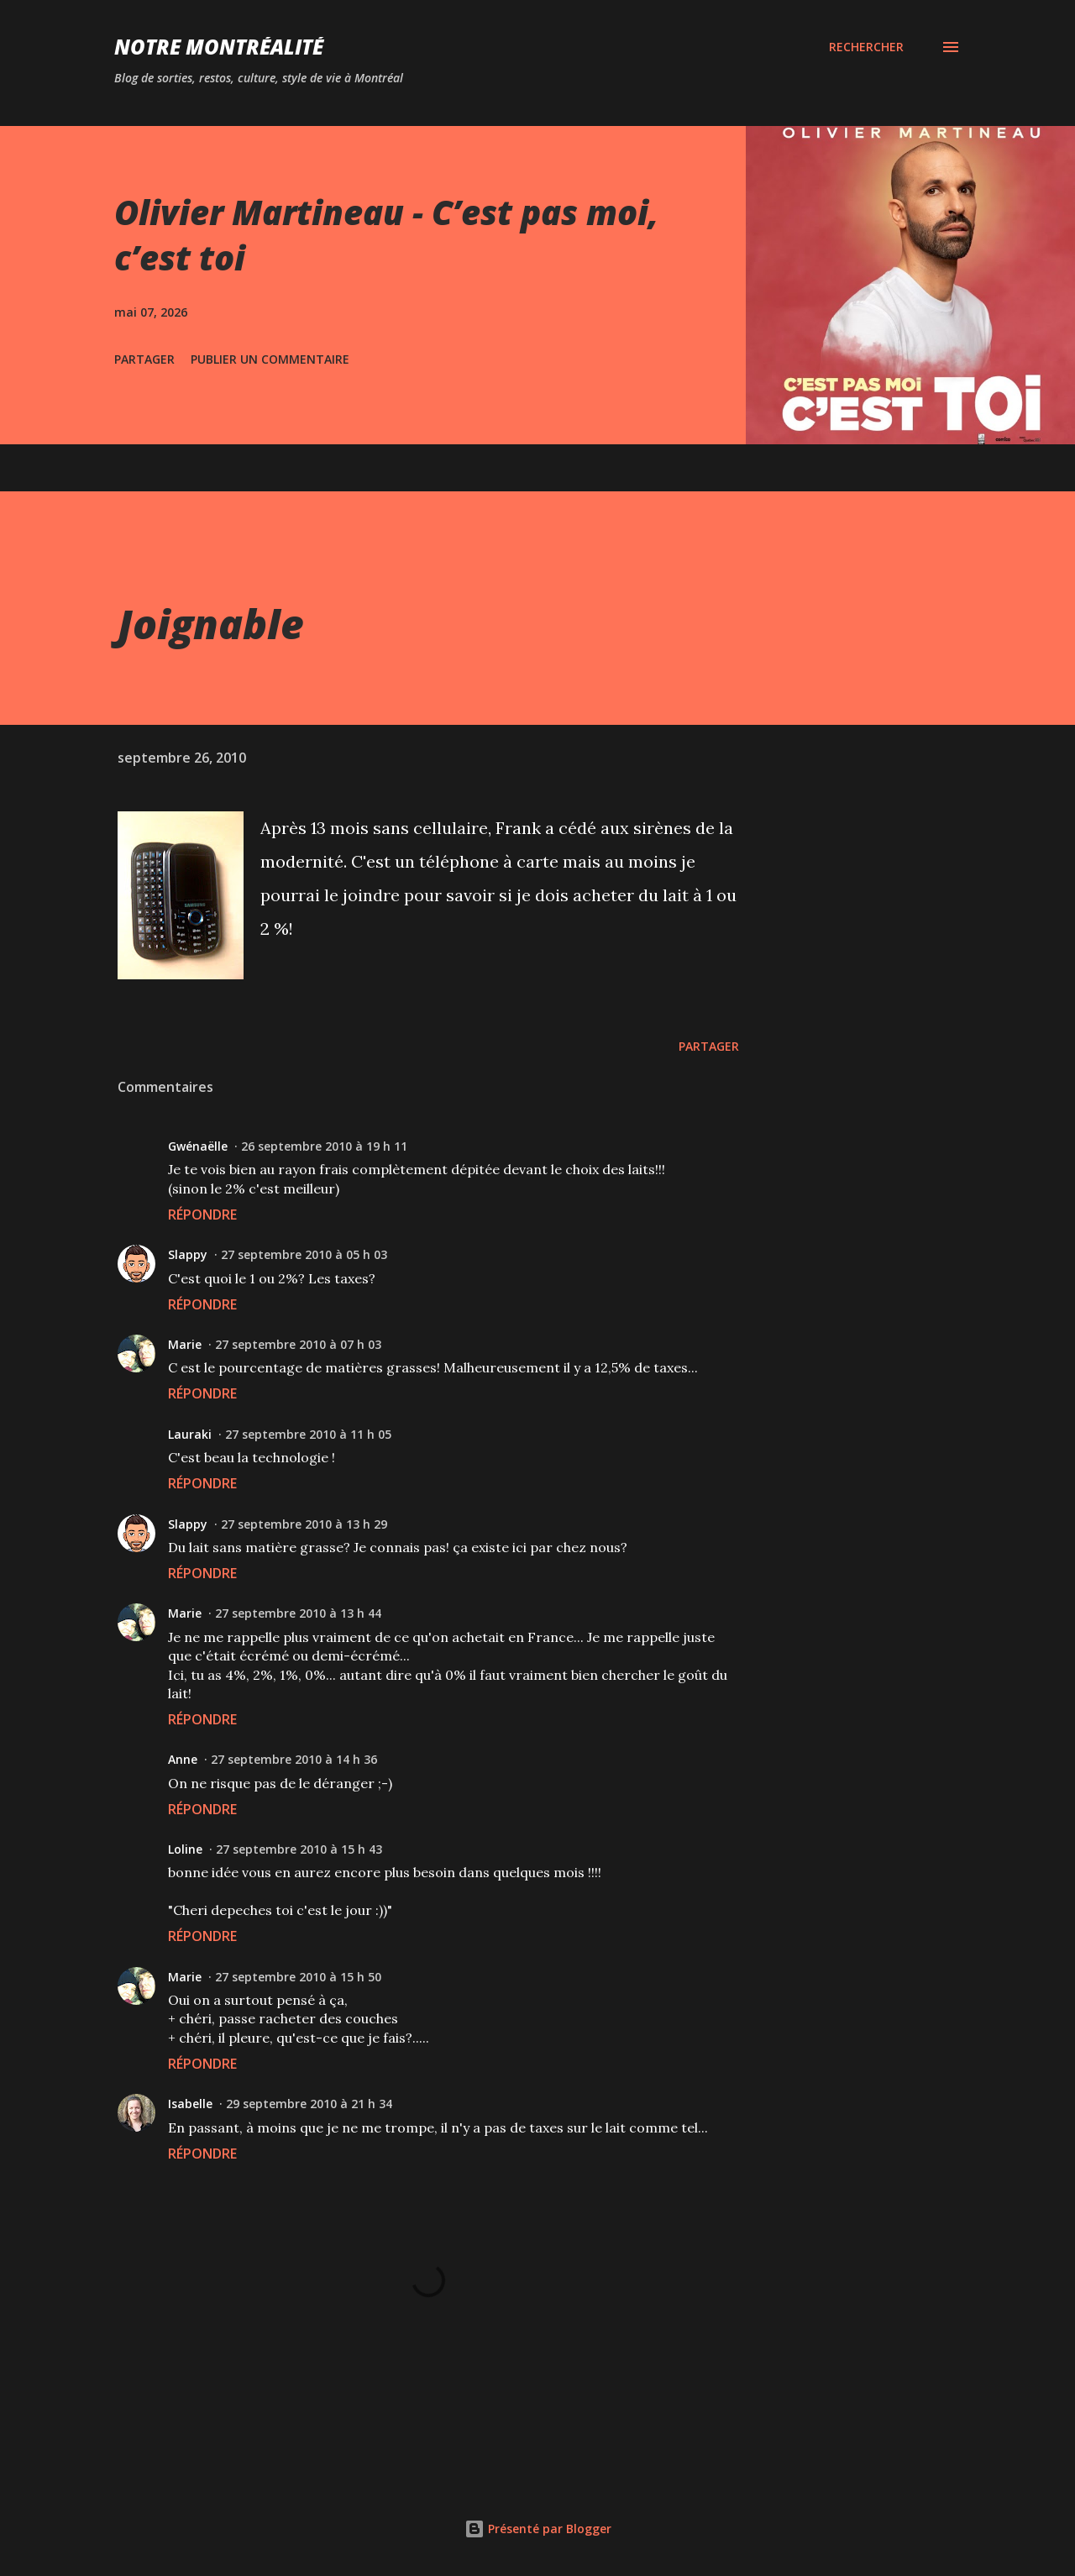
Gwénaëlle (198, 1146)
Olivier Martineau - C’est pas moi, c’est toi (386, 234)
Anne (182, 1759)
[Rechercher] (866, 47)
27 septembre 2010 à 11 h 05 (308, 1434)
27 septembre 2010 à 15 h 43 (299, 1849)
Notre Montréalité (218, 46)
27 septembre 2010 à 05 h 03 (304, 1254)
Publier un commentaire (270, 359)
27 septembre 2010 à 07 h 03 (298, 1344)
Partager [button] (144, 359)
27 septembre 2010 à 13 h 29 (304, 1524)
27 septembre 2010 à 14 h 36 (294, 1759)
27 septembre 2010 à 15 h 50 (298, 1977)
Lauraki (190, 1434)
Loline (185, 1849)
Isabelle (190, 2104)
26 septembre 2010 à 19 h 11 (324, 1146)
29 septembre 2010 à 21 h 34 (309, 2104)
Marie (185, 1344)
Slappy (187, 1254)
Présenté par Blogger (537, 2529)
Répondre (202, 1214)
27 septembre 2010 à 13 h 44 (298, 1613)
